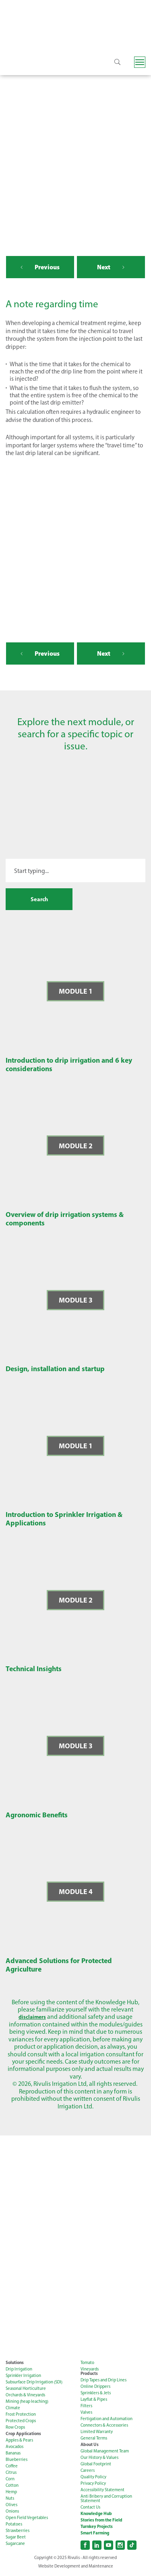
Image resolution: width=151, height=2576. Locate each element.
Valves (86, 2414)
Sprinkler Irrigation (23, 2377)
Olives (11, 2507)
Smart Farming (95, 2535)
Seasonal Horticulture (26, 2390)
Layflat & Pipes (94, 2401)
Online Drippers (95, 2388)
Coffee (12, 2468)
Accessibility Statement (102, 2492)
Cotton (12, 2487)
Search (39, 900)
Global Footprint (96, 2466)
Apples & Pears (19, 2442)
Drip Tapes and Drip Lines (103, 2382)
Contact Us (90, 2509)
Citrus (11, 2474)
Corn (10, 2481)
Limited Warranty (97, 2433)
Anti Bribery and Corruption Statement (106, 2500)
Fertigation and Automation (106, 2421)
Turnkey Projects (97, 2528)
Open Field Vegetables (27, 2519)
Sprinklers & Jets (96, 2395)
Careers (88, 2472)
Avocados (14, 2448)
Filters (86, 2408)
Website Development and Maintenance (75, 2568)
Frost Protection (21, 2416)
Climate (13, 2410)
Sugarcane (15, 2545)
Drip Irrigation (19, 2371)
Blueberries (16, 2461)
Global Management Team (105, 2453)
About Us (90, 2446)
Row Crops (15, 2429)
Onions (12, 2513)
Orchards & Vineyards (25, 2397)
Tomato (87, 2364)
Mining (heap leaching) (27, 2403)
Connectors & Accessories (104, 2427)
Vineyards (90, 2371)
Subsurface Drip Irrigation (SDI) (34, 2384)
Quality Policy (93, 2479)
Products (89, 2375)
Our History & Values (99, 2459)
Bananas (13, 2455)
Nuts (10, 2500)
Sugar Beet (16, 2539)
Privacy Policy (93, 2485)
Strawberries (17, 2532)
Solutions (15, 2364)
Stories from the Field (101, 2522)
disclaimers (32, 2018)
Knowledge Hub (96, 2515)
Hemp (11, 2494)
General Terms (94, 2440)
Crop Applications (23, 2435)
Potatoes (14, 2526)
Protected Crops (21, 2423)
